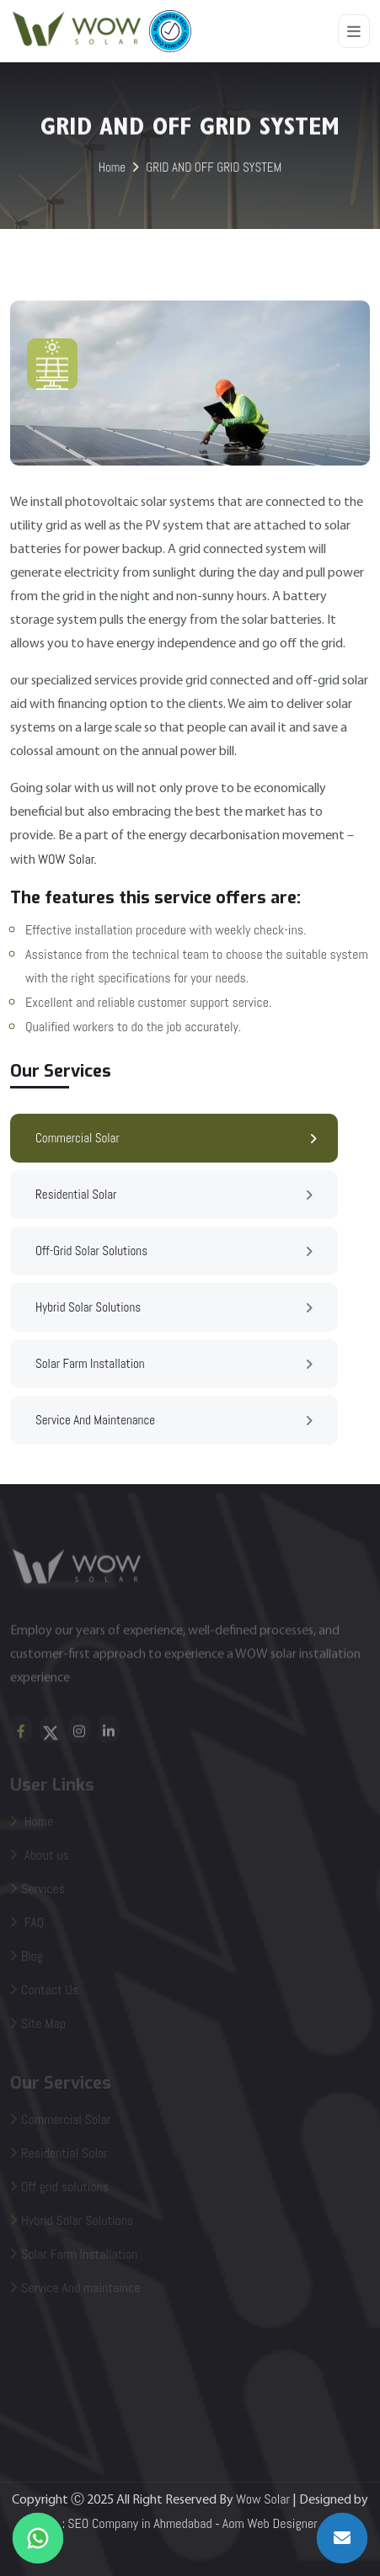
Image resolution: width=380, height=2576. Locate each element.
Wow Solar (263, 2499)
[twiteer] (51, 1734)
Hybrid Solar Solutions (174, 1308)
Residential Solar (174, 1195)
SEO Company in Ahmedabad (139, 2523)
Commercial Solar (176, 1139)
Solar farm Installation (174, 1364)
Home (112, 169)
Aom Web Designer (270, 2523)
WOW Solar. (67, 859)
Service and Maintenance (174, 1421)
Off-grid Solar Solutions (174, 1251)
